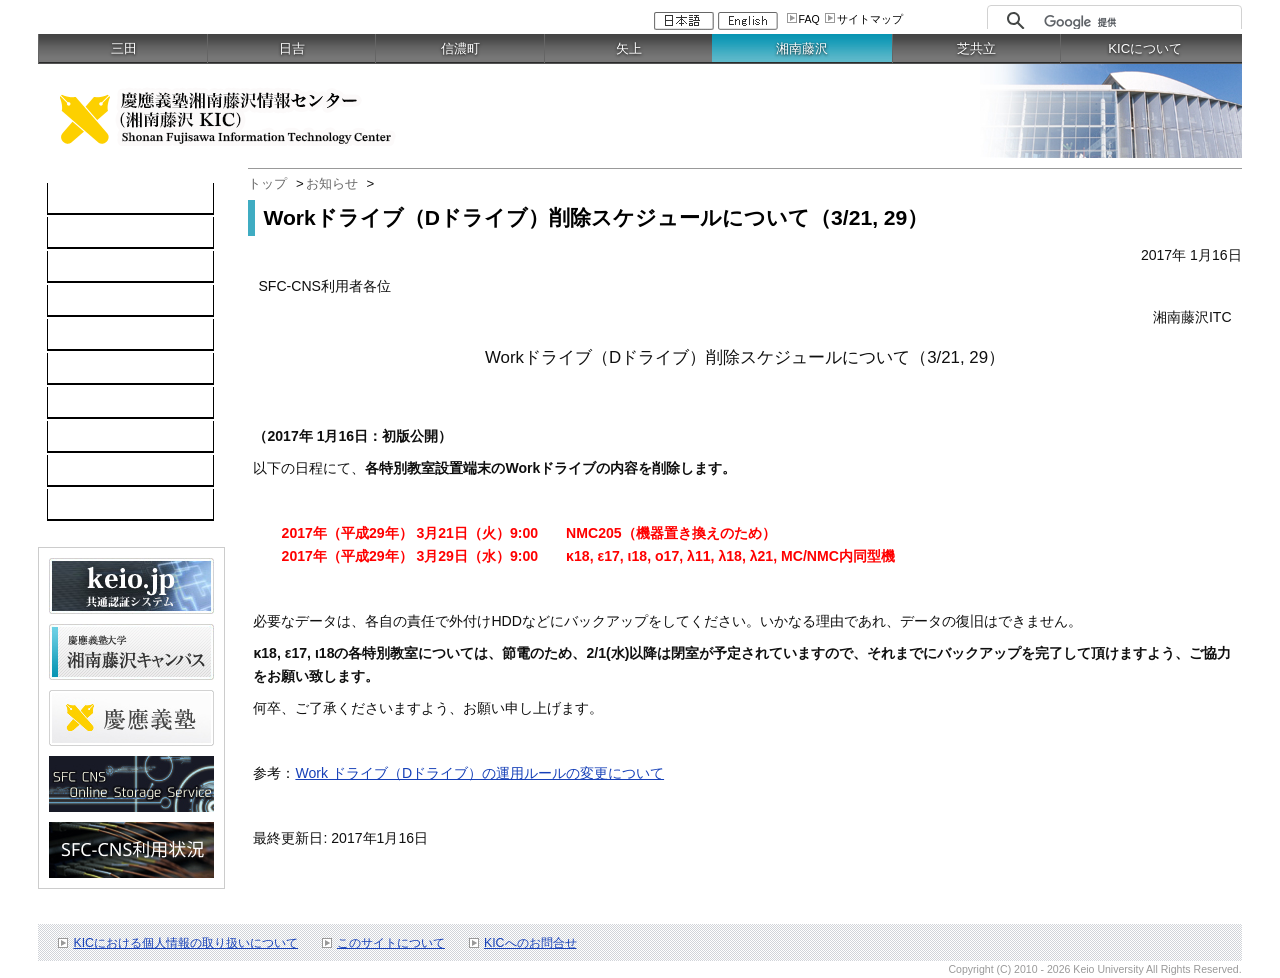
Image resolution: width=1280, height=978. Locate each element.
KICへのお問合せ (530, 943)
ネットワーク (100, 267)
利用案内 (86, 403)
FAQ (809, 19)
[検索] (1137, 22)
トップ (267, 183)
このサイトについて (391, 943)
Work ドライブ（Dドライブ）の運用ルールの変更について (479, 773)
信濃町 (460, 48)
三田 (124, 48)
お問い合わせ (100, 471)
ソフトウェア (100, 301)
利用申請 (86, 437)
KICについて (1145, 48)
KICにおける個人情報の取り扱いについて (185, 943)
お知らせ (332, 183)
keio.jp (78, 335)
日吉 (292, 48)
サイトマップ (870, 19)
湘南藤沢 (802, 48)
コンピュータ (100, 233)
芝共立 (976, 48)
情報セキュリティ (114, 369)
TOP (72, 199)
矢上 (629, 48)
